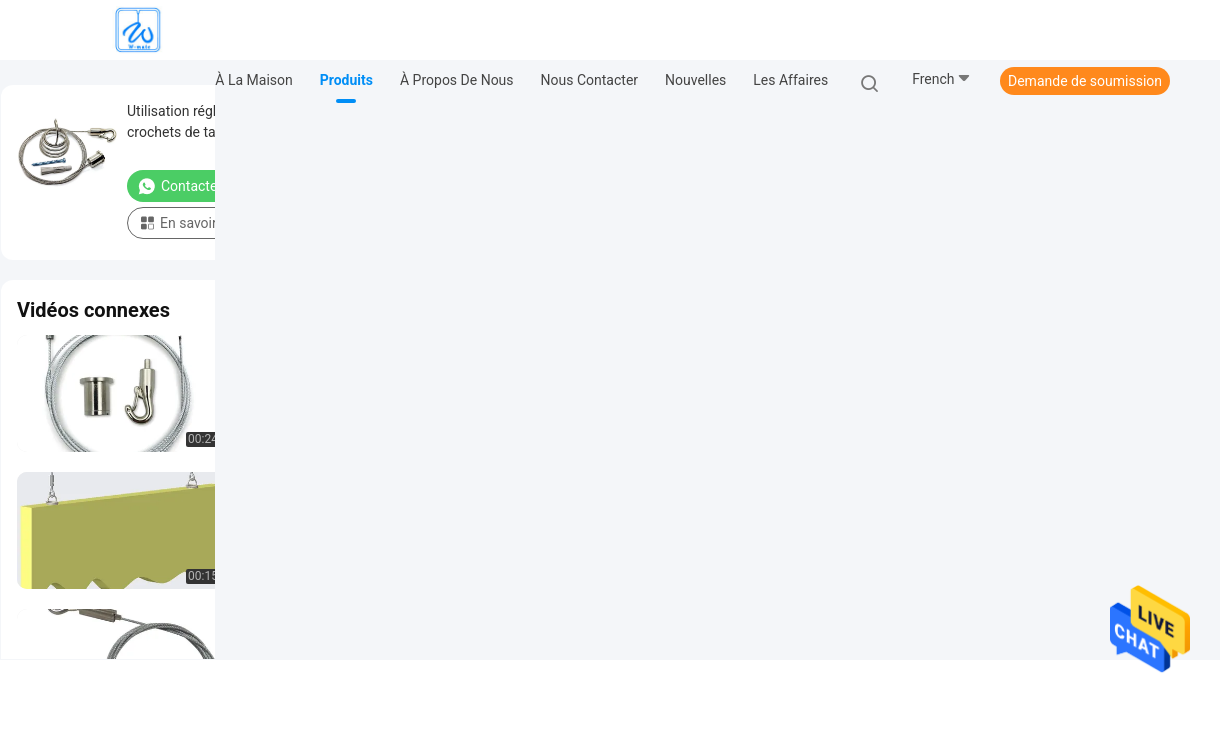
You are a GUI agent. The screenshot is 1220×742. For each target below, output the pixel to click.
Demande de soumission (1085, 81)
